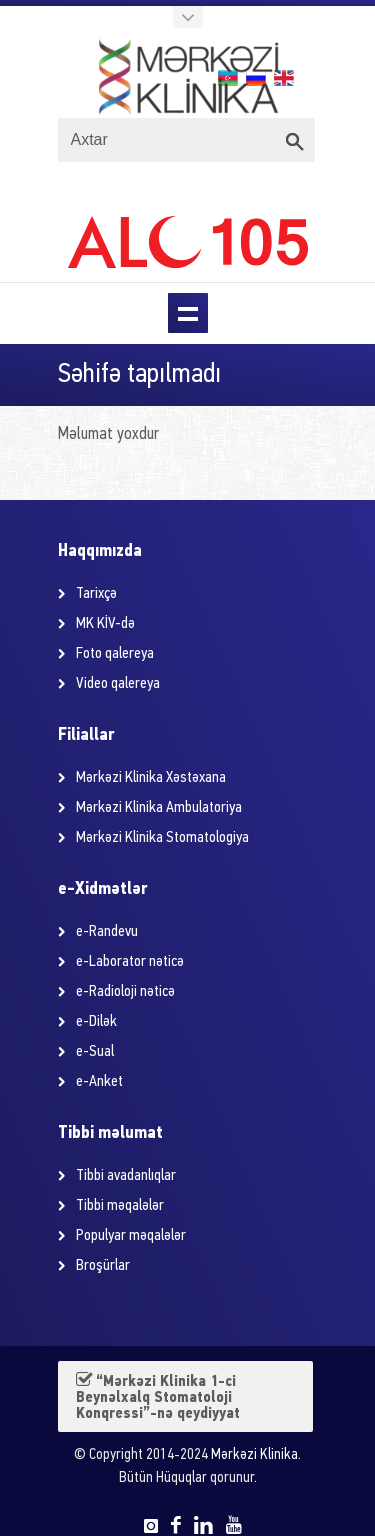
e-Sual (95, 1052)
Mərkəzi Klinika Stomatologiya (162, 838)
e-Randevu (107, 932)
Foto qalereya (115, 654)
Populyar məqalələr (131, 1236)
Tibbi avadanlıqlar (126, 1176)
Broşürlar (103, 1266)
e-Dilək (96, 1022)
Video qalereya (118, 684)
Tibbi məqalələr (120, 1206)
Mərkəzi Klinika (254, 1455)
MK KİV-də (105, 624)
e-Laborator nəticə (130, 962)
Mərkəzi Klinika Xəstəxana (151, 778)
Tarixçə (96, 594)
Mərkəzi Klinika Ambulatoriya (159, 808)
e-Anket (99, 1082)
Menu (188, 313)
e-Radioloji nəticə (125, 992)
